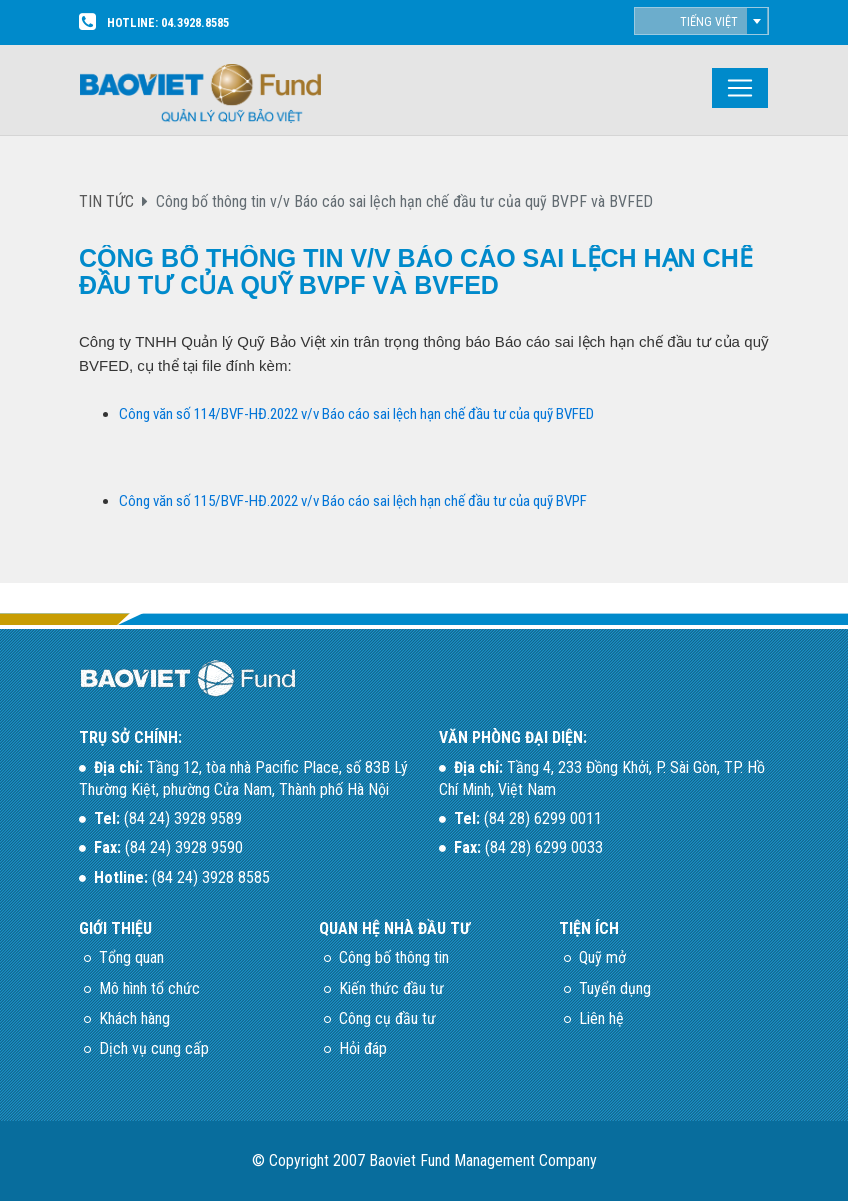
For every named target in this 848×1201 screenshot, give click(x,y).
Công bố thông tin (394, 957)
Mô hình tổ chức (149, 988)
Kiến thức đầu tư (391, 988)
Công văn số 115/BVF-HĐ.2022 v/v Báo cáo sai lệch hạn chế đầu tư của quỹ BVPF (353, 501)
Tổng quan (131, 957)
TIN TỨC (106, 201)
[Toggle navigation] (740, 88)
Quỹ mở (602, 957)
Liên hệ (601, 1018)
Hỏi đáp (363, 1048)
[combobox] (701, 21)
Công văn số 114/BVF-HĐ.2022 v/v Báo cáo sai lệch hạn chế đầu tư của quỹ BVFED (356, 414)
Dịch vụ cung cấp (154, 1048)
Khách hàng (134, 1018)
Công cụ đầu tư (387, 1018)
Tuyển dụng (615, 988)
